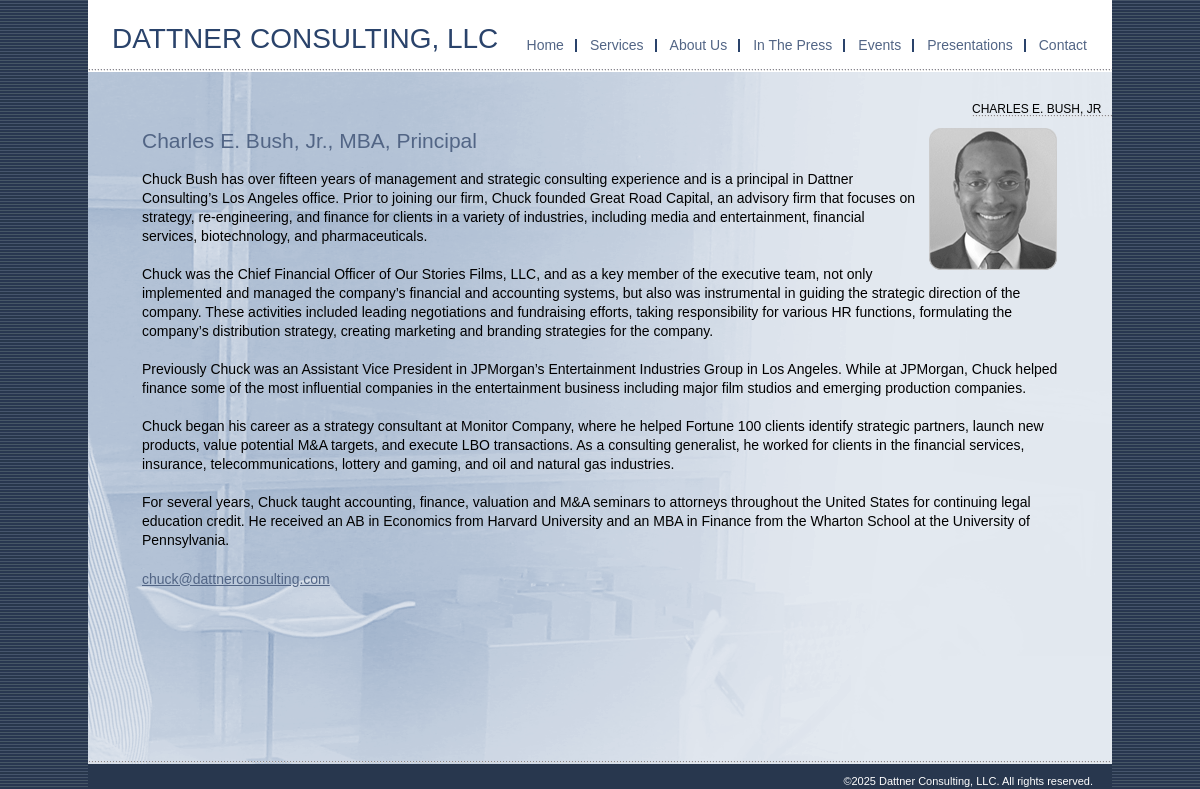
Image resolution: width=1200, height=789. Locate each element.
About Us (699, 45)
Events (879, 45)
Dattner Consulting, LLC (305, 38)
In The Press (792, 45)
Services (617, 45)
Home (545, 45)
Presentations (970, 45)
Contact (1063, 45)
